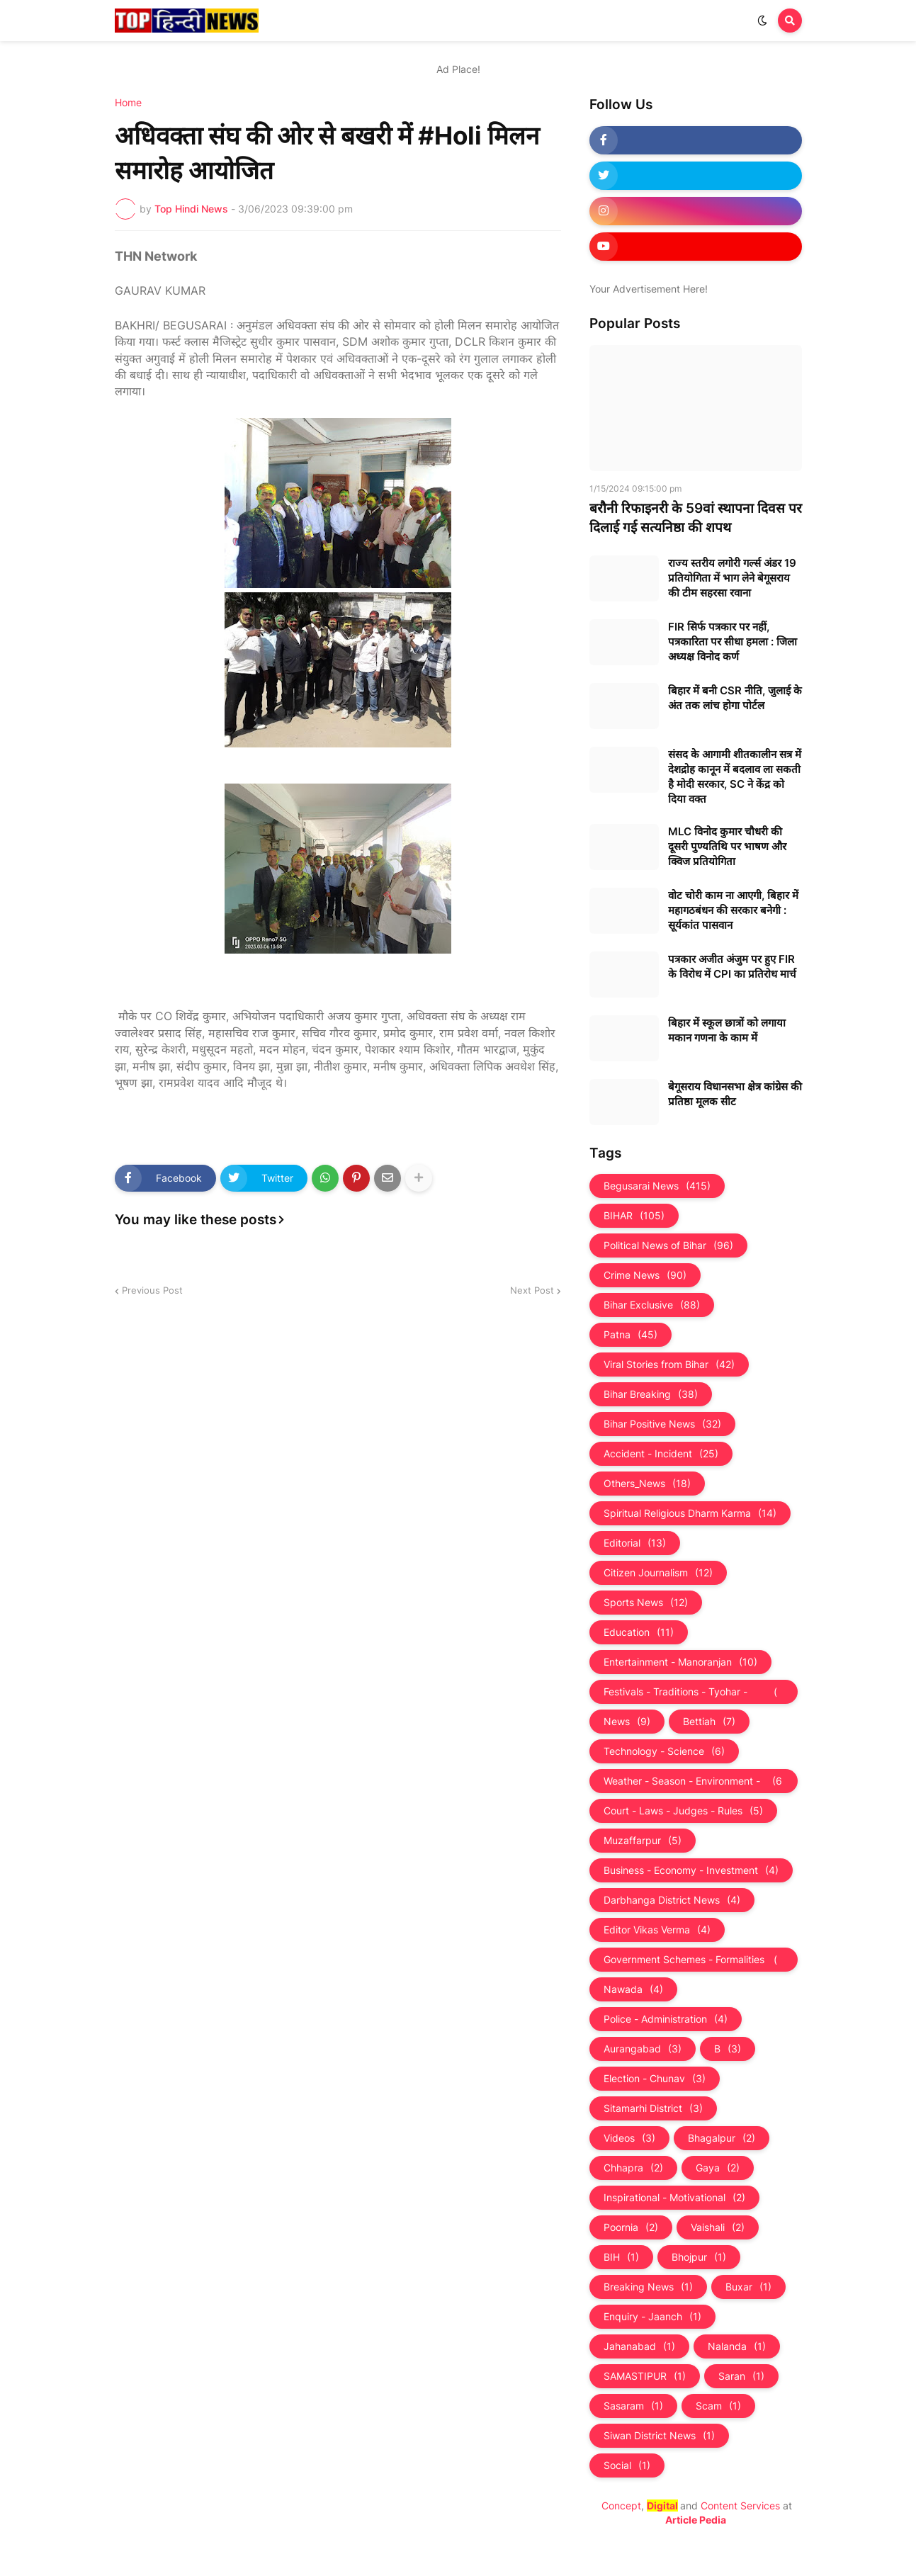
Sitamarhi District (653, 2108)
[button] (762, 21)
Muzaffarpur (643, 1841)
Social (627, 2465)
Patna (630, 1335)
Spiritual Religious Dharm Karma (690, 1513)
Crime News (645, 1275)
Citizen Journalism (658, 1573)
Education (639, 1632)
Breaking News (648, 2287)
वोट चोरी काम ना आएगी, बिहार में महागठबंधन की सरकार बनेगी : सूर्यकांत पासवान (733, 910)
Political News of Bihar (668, 1245)
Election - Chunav (655, 2079)
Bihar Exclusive (652, 1305)
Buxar (748, 2287)
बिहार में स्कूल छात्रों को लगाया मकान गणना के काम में (727, 1030)
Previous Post (152, 1290)
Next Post (532, 1290)
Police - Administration (666, 2019)
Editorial (635, 1543)
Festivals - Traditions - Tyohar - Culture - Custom (694, 1692)
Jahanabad (639, 2346)
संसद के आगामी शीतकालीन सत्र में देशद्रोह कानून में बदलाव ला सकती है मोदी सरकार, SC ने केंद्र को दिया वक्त (734, 776)
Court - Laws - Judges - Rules (683, 1811)
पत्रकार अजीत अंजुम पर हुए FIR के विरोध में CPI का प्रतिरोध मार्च (732, 966)
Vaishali (718, 2227)
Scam (718, 2406)
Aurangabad (643, 2049)
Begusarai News (657, 1186)
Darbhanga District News (672, 1900)
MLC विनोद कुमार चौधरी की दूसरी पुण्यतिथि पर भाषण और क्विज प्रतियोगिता (727, 846)
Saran (741, 2376)
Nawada (633, 1989)
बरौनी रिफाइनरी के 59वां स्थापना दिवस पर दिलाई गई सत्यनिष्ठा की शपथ (695, 518)
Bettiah (709, 1722)
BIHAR (634, 1216)
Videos (629, 2138)
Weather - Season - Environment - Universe (694, 1781)
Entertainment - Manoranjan (680, 1662)
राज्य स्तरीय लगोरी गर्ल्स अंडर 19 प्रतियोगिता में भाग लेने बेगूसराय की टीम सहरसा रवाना (732, 577)
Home (128, 103)
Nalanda (737, 2346)
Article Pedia (695, 2520)
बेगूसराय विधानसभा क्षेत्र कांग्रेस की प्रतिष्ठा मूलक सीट (735, 1094)
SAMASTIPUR (645, 2376)
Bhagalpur (721, 2138)
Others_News (647, 1483)
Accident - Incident (661, 1454)
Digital (662, 2505)
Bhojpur (699, 2257)
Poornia (631, 2227)
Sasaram (633, 2406)
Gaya (718, 2168)
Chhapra (633, 2168)
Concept (621, 2505)
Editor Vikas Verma (657, 1930)
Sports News (646, 1603)
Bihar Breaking (651, 1394)
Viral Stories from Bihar (669, 1364)
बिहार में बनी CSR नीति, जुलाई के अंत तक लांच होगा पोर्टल (735, 698)
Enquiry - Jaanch (652, 2317)
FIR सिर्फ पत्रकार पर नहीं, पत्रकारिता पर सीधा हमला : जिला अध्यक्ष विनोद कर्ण (732, 641)
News (627, 1722)
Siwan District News (659, 2436)
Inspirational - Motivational (674, 2198)
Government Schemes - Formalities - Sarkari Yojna (694, 1960)
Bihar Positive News (662, 1424)
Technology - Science (664, 1751)
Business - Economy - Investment (691, 1870)
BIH (621, 2257)
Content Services (740, 2505)
